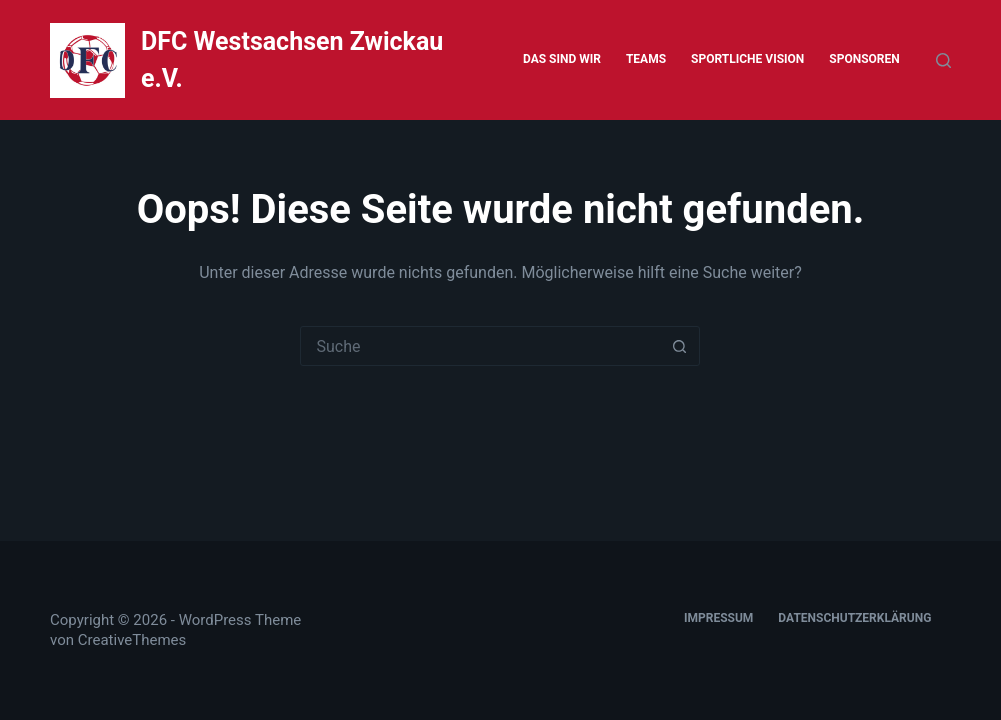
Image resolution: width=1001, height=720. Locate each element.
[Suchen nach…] (480, 346)
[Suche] (943, 60)
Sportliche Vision (747, 59)
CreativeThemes (132, 640)
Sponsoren (864, 59)
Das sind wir (562, 59)
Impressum (718, 618)
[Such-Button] (679, 346)
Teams (646, 59)
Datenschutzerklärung (854, 618)
